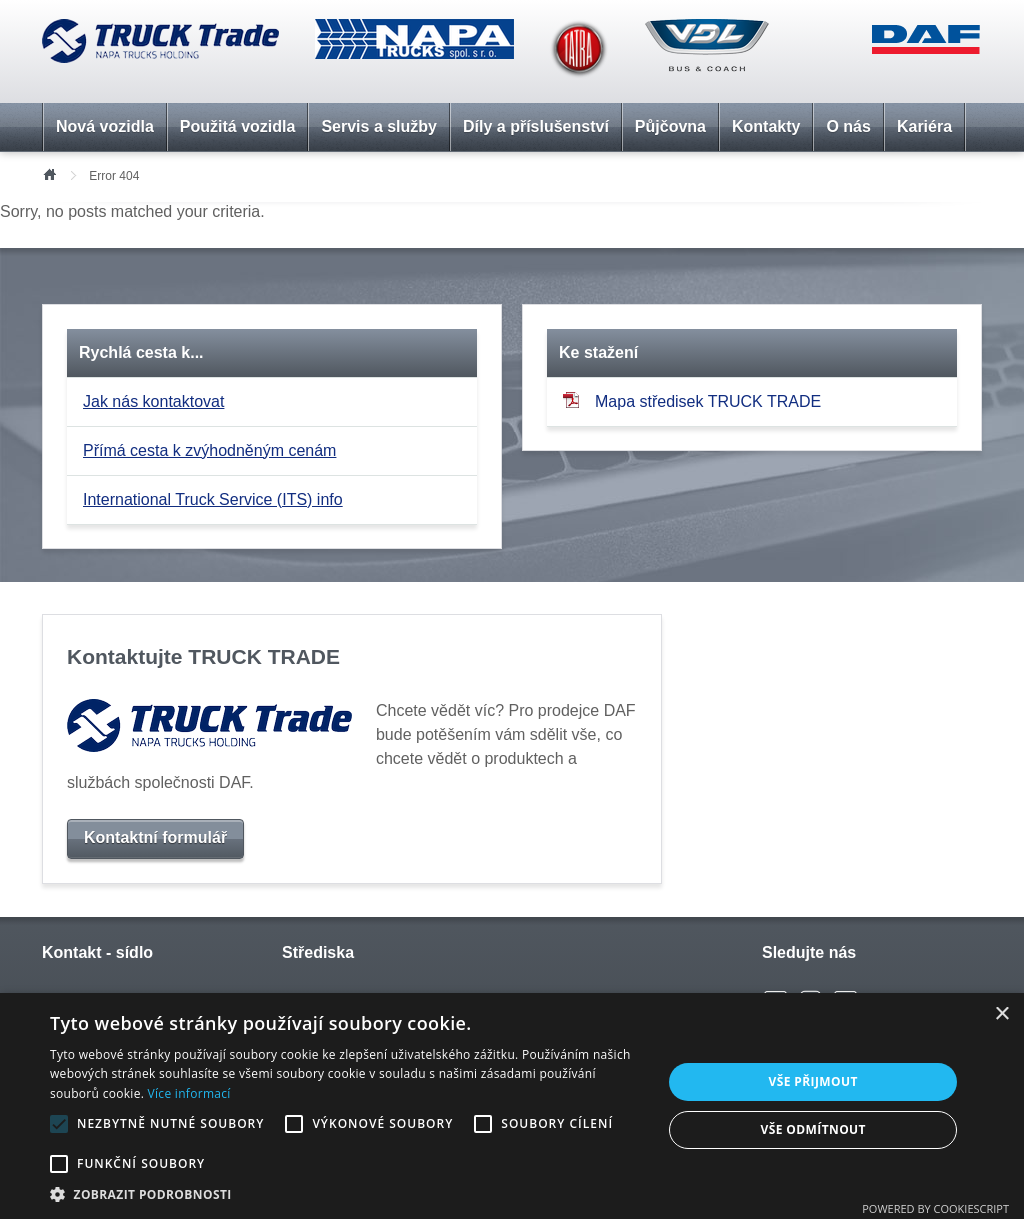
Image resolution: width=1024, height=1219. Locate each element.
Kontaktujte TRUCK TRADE (203, 656)
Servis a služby (379, 126)
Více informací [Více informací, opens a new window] (189, 1093)
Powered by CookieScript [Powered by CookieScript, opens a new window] (935, 1208)
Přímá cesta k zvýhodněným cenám (209, 450)
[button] (347, 1194)
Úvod (49, 173)
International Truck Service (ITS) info (213, 499)
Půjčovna (670, 126)
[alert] (512, 1106)
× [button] (1001, 1014)
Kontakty (766, 126)
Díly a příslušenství (536, 126)
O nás (848, 126)
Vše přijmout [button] (813, 1081)
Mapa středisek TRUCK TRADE (692, 400)
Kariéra (924, 126)
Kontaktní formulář (155, 837)
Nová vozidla (105, 126)
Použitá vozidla (238, 126)
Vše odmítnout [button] (812, 1129)
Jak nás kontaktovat (153, 401)
